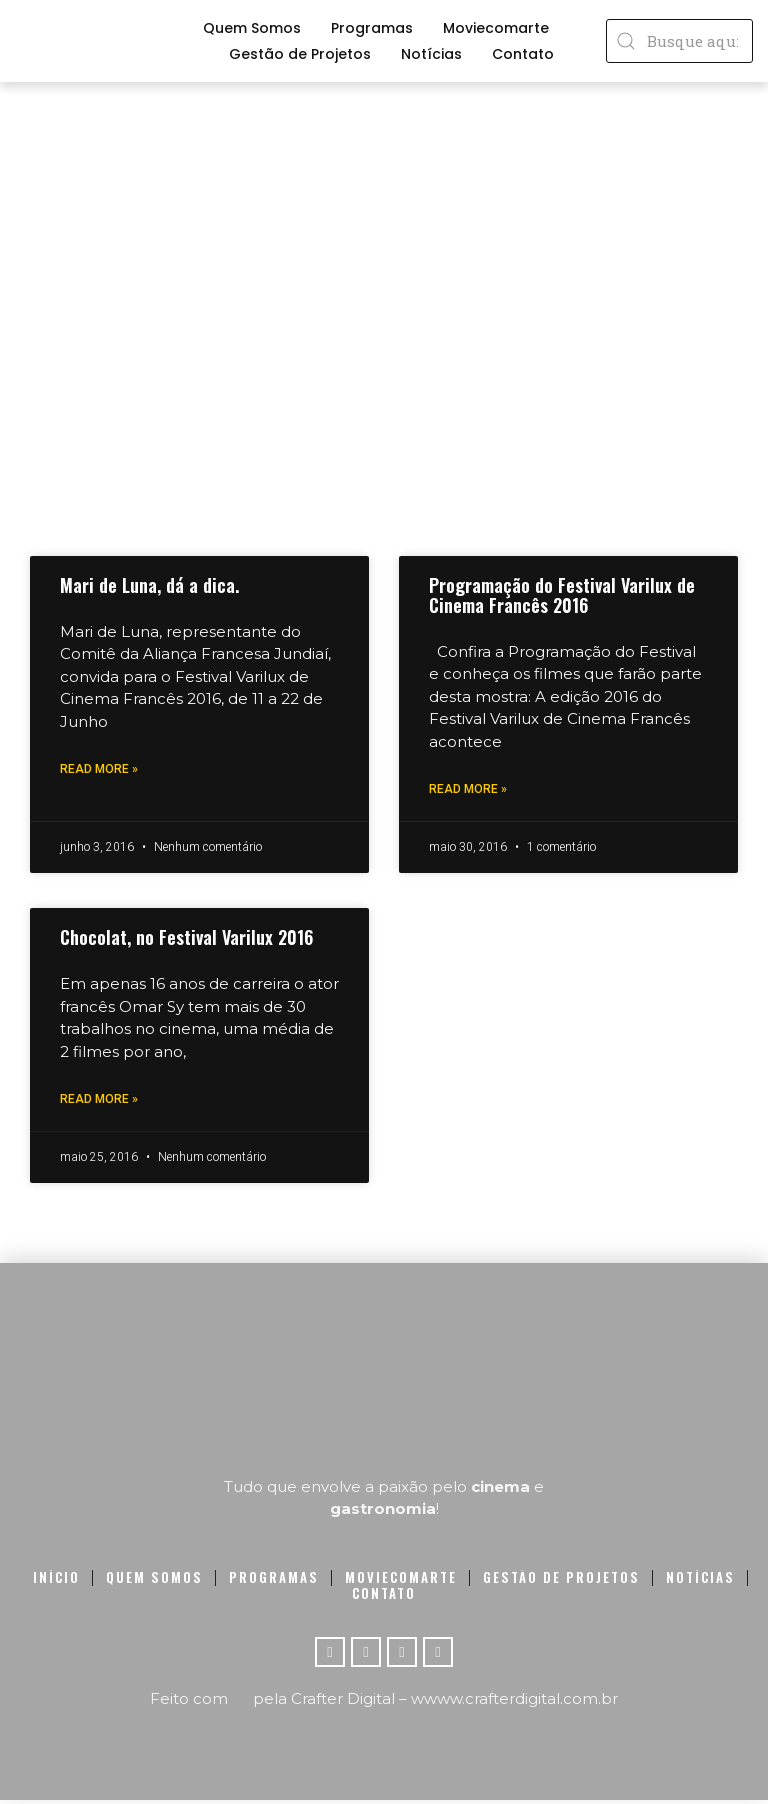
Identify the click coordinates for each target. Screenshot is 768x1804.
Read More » (99, 770)
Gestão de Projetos (300, 54)
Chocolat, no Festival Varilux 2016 (186, 939)
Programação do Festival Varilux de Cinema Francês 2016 (562, 595)
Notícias (431, 54)
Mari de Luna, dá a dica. (149, 585)
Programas (372, 28)
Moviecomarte (496, 28)
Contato (523, 54)
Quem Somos (252, 28)
